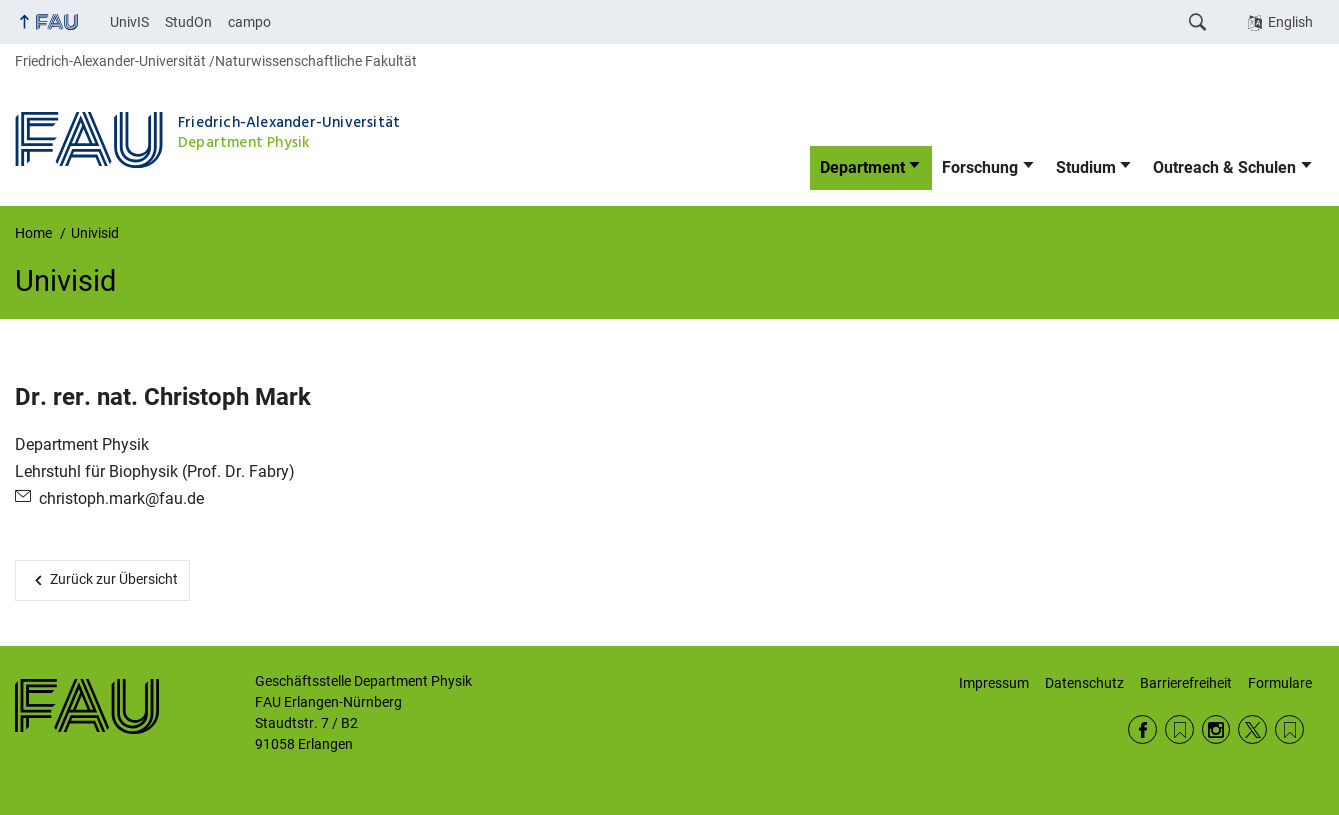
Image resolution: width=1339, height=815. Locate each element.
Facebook (1142, 729)
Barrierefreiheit (1186, 683)
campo (249, 22)
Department (862, 167)
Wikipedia (1289, 729)
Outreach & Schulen (1224, 167)
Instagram (1216, 729)
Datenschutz (1084, 683)
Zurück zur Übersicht (114, 579)
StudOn (188, 22)
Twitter (1252, 729)
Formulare (1280, 683)
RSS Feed (1179, 729)
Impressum (994, 683)
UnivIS (129, 22)
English (1290, 22)
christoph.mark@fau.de (121, 498)
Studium (1086, 167)
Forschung (980, 167)
